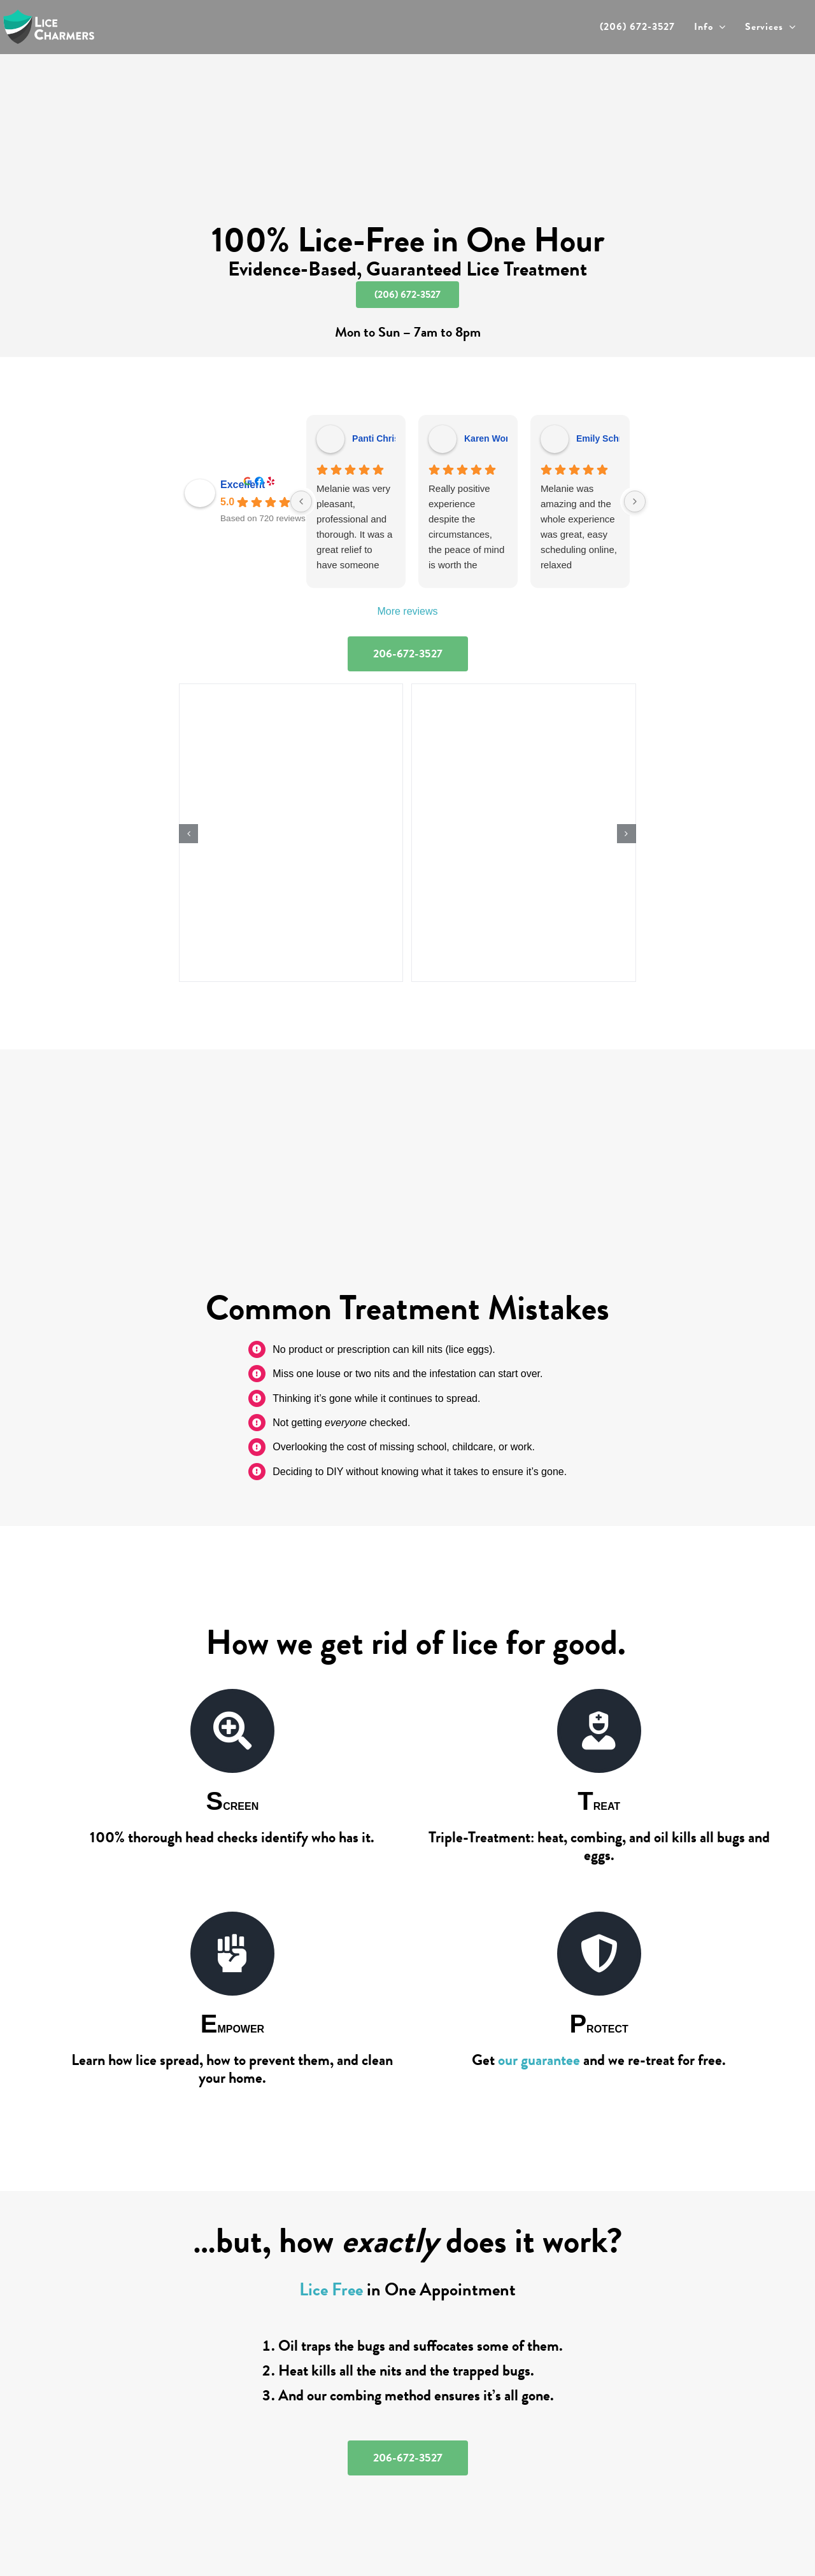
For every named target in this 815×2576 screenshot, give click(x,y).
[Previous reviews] (301, 501)
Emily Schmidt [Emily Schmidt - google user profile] (606, 438)
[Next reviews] (635, 501)
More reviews (407, 611)
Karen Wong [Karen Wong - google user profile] (490, 438)
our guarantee (539, 2059)
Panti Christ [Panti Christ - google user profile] (377, 438)
